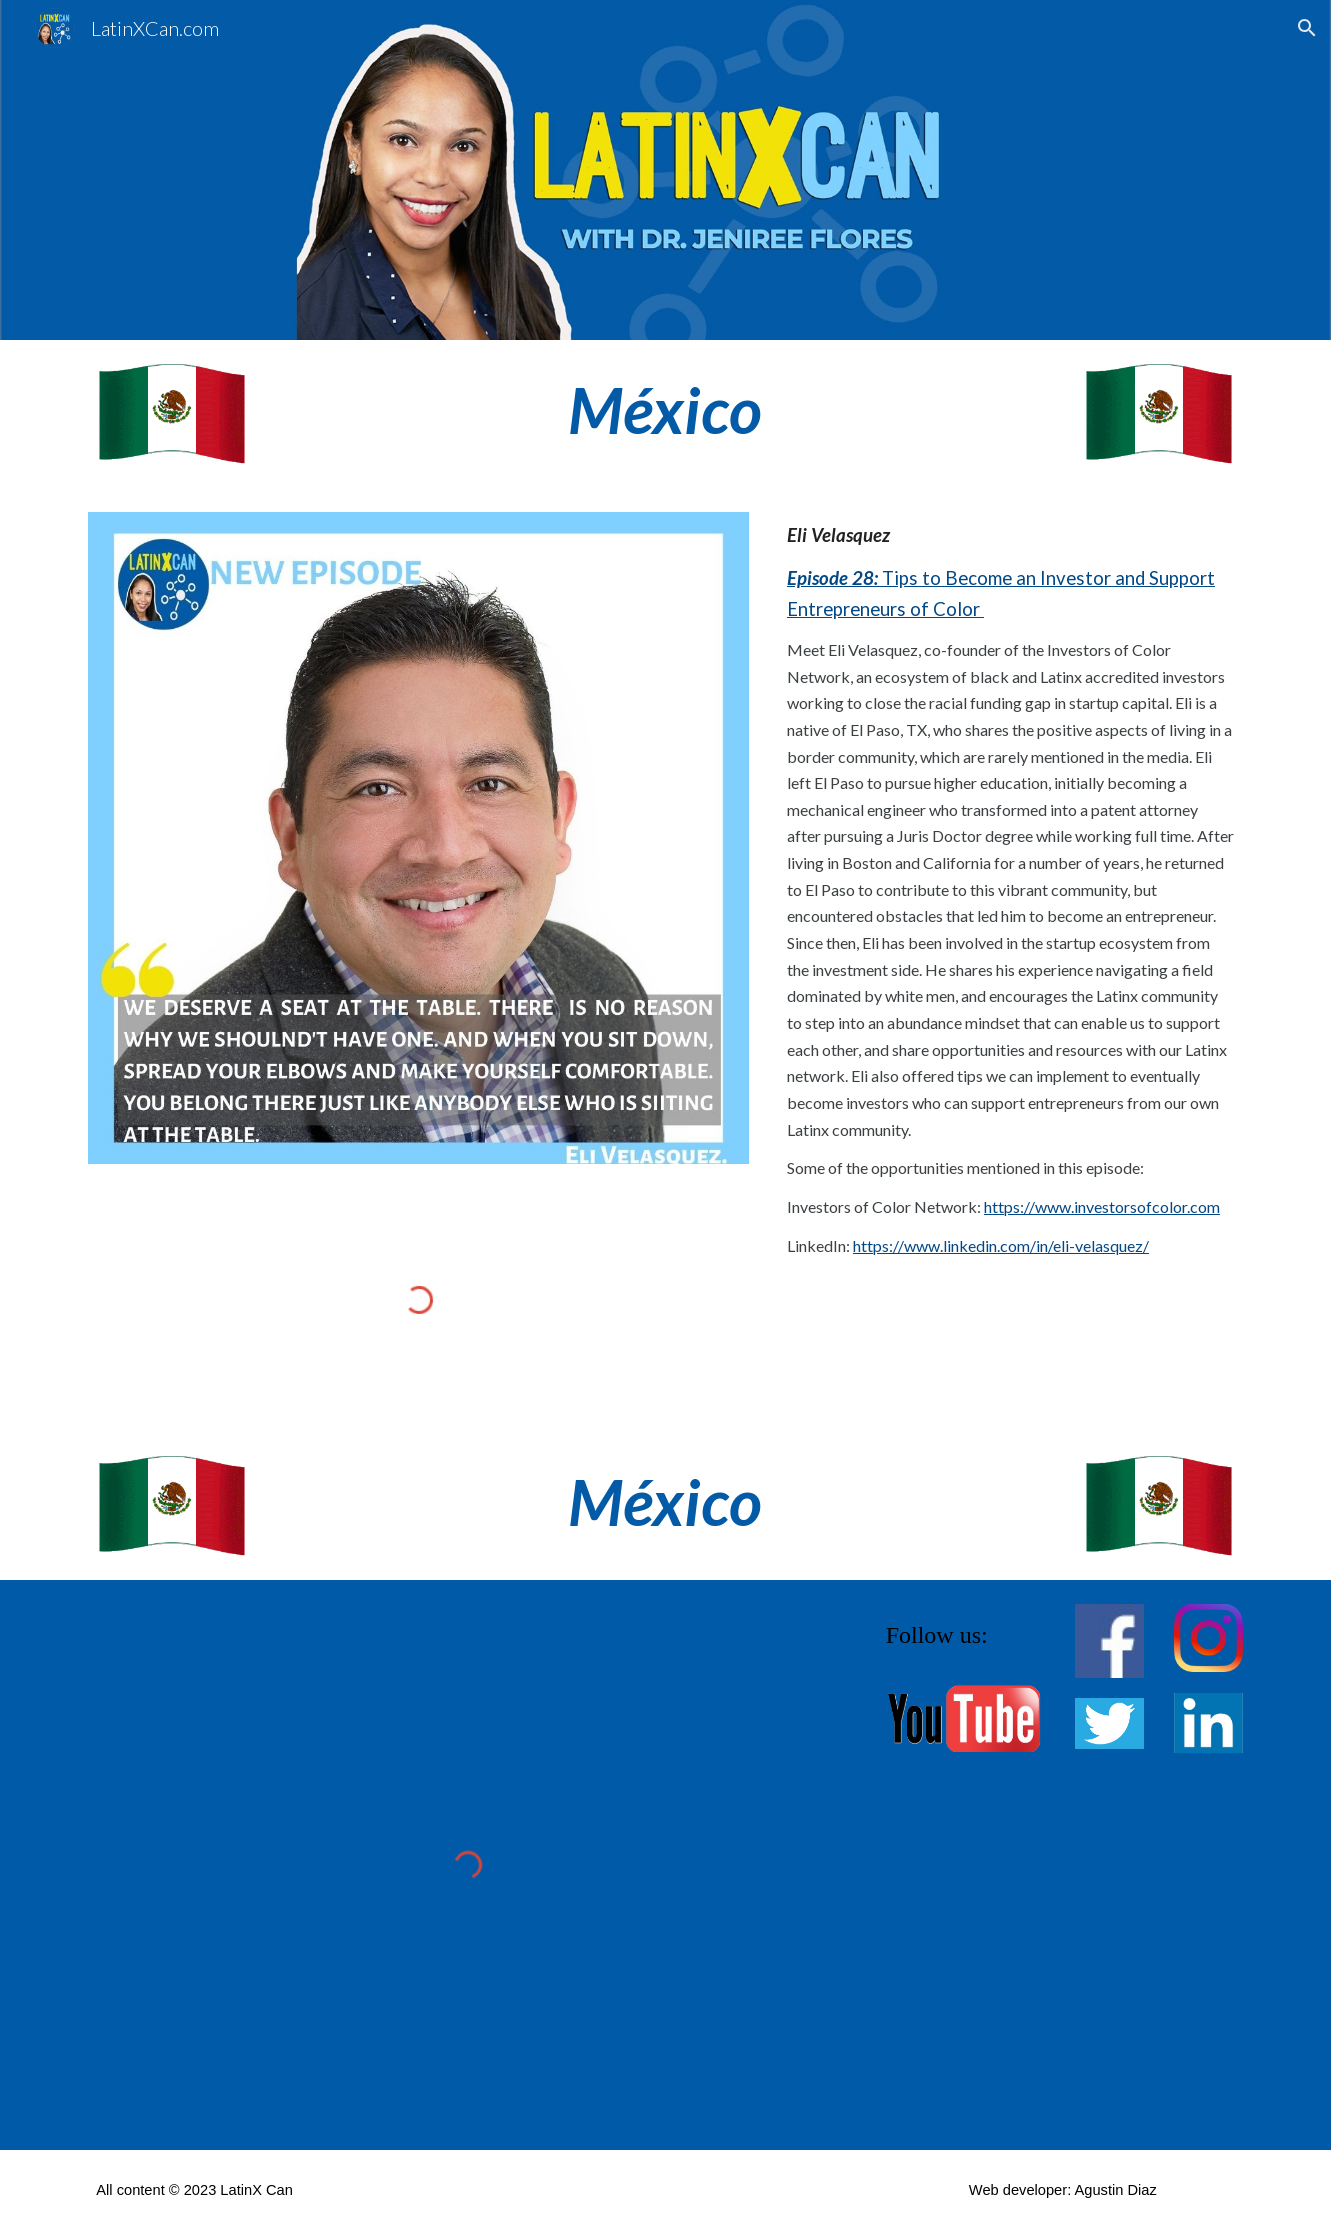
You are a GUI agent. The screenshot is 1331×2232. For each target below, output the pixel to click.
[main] (666, 410)
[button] (1307, 28)
